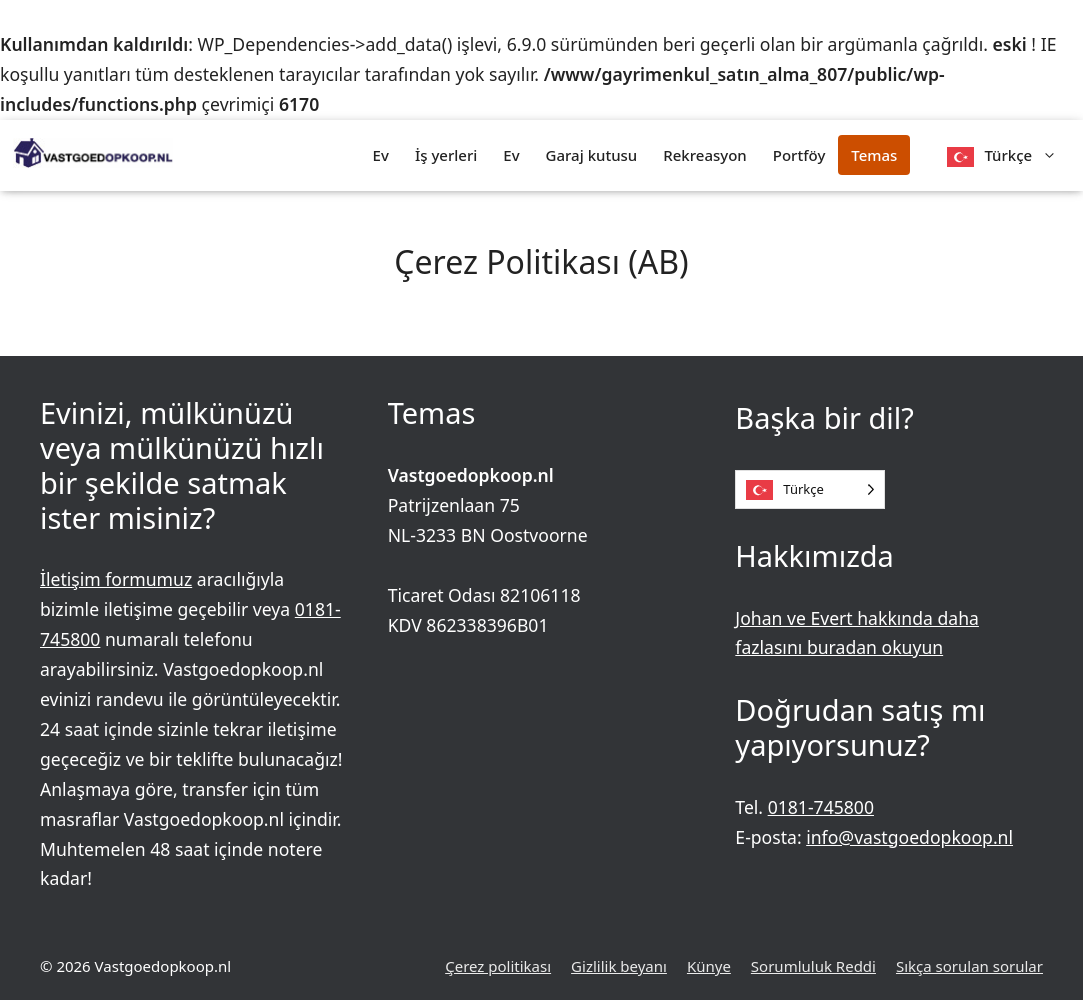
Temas (874, 155)
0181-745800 (821, 807)
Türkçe (1027, 155)
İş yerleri (446, 155)
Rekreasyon (705, 155)
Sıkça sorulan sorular (969, 966)
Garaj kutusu (592, 155)
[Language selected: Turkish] (810, 489)
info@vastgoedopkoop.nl (909, 837)
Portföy (799, 155)
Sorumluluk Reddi (813, 966)
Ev (381, 155)
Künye (709, 966)
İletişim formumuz (116, 579)
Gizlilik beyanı (619, 966)
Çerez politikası (498, 966)
